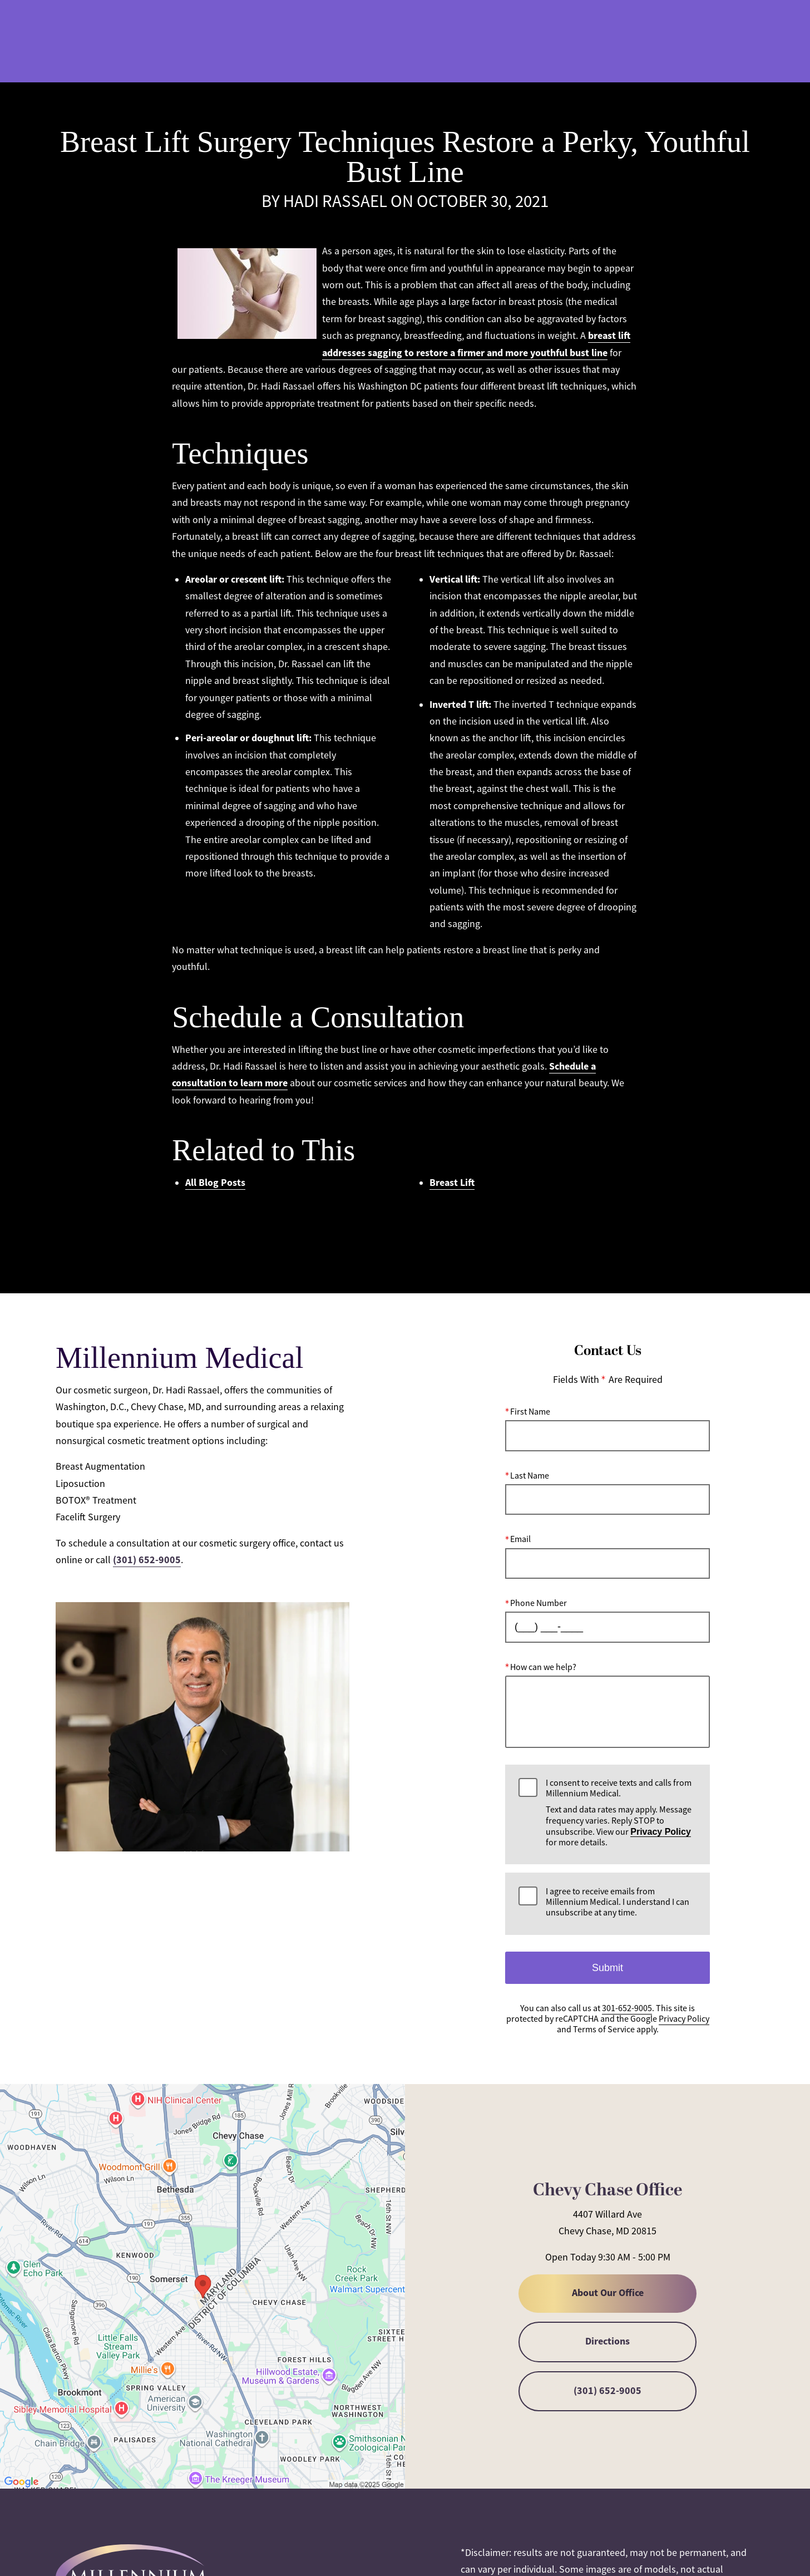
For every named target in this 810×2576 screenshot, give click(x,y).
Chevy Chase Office (607, 2190)
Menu (730, 42)
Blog (416, 42)
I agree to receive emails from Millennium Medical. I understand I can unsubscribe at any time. (617, 1902)
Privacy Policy (660, 1831)
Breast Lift (452, 1182)
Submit (607, 1967)
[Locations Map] (202, 2285)
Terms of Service (604, 2029)
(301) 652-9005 (147, 1560)
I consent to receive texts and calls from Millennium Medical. (621, 1813)
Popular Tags (328, 1229)
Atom (470, 1229)
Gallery (467, 42)
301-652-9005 (534, 42)
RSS (501, 1229)
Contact (666, 42)
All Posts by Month (407, 1229)
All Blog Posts (215, 1182)
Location (604, 42)
